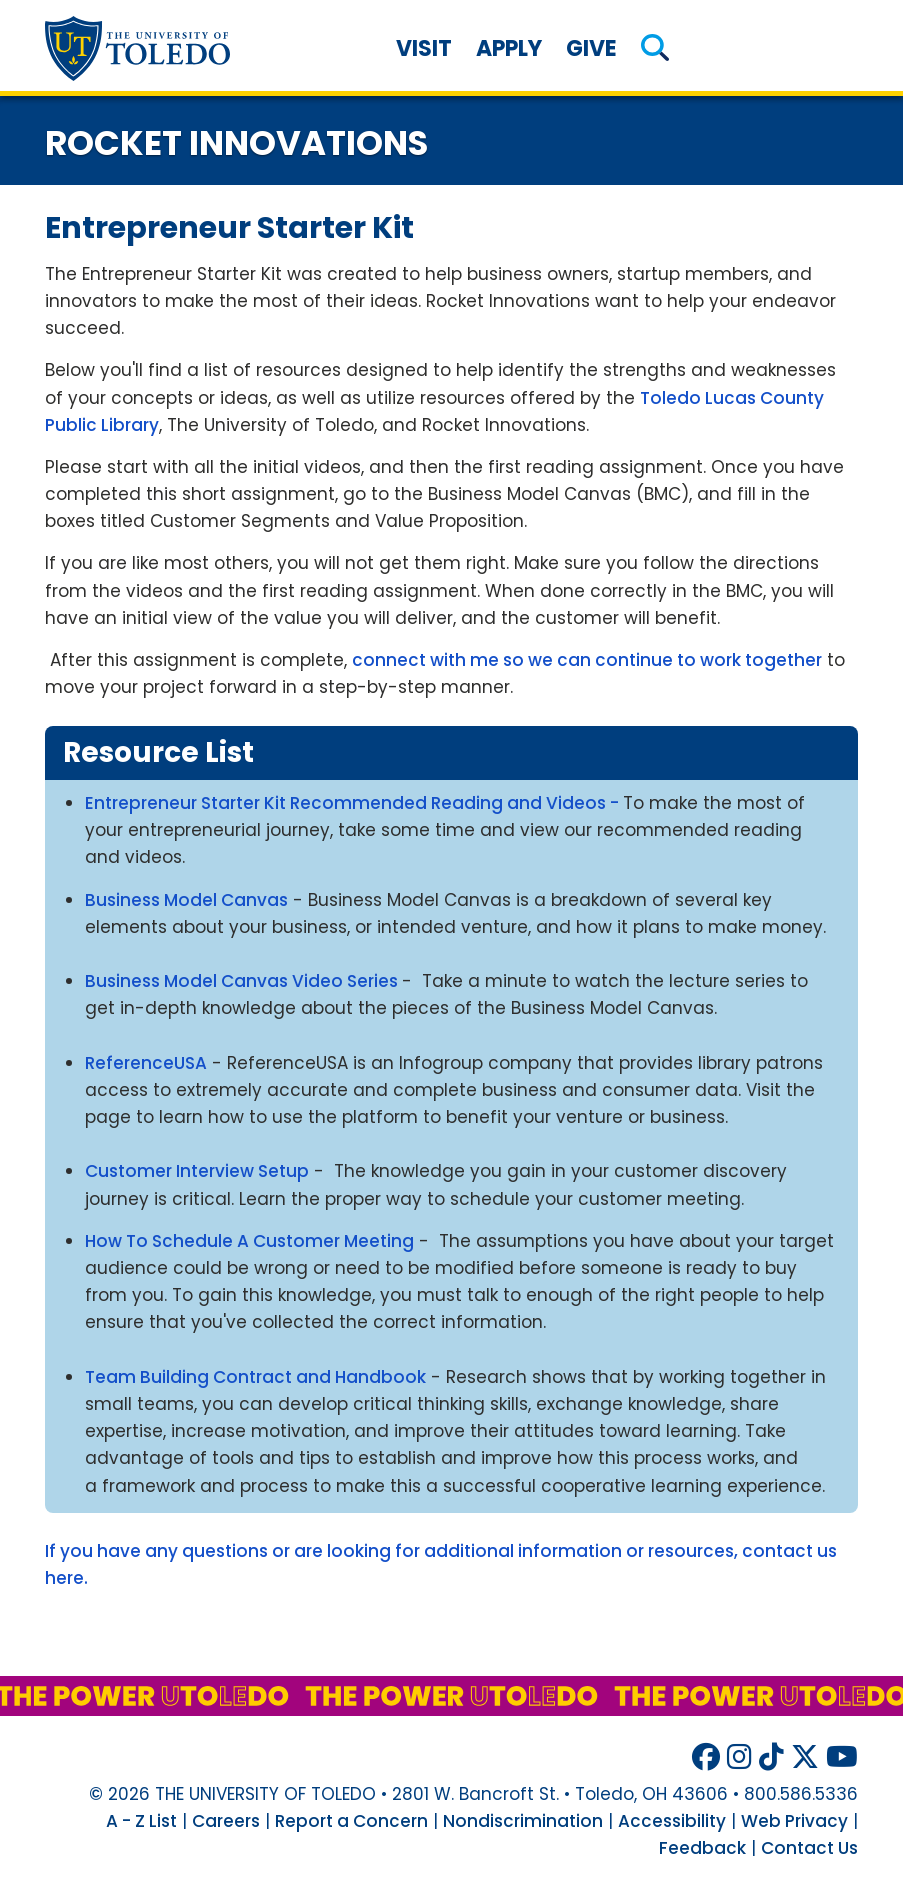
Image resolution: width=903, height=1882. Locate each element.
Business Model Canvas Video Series (243, 981)
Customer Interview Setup (197, 1171)
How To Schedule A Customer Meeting (249, 1241)
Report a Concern (351, 1821)
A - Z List (141, 1821)
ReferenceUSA (146, 1063)
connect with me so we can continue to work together (587, 660)
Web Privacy (794, 1821)
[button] (655, 48)
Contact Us (809, 1848)
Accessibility (672, 1821)
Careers (226, 1821)
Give (591, 48)
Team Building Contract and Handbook (255, 1377)
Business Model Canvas (186, 900)
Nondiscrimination (523, 1821)
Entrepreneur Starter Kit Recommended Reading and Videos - (354, 803)
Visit (424, 48)
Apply (509, 48)
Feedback (702, 1848)
